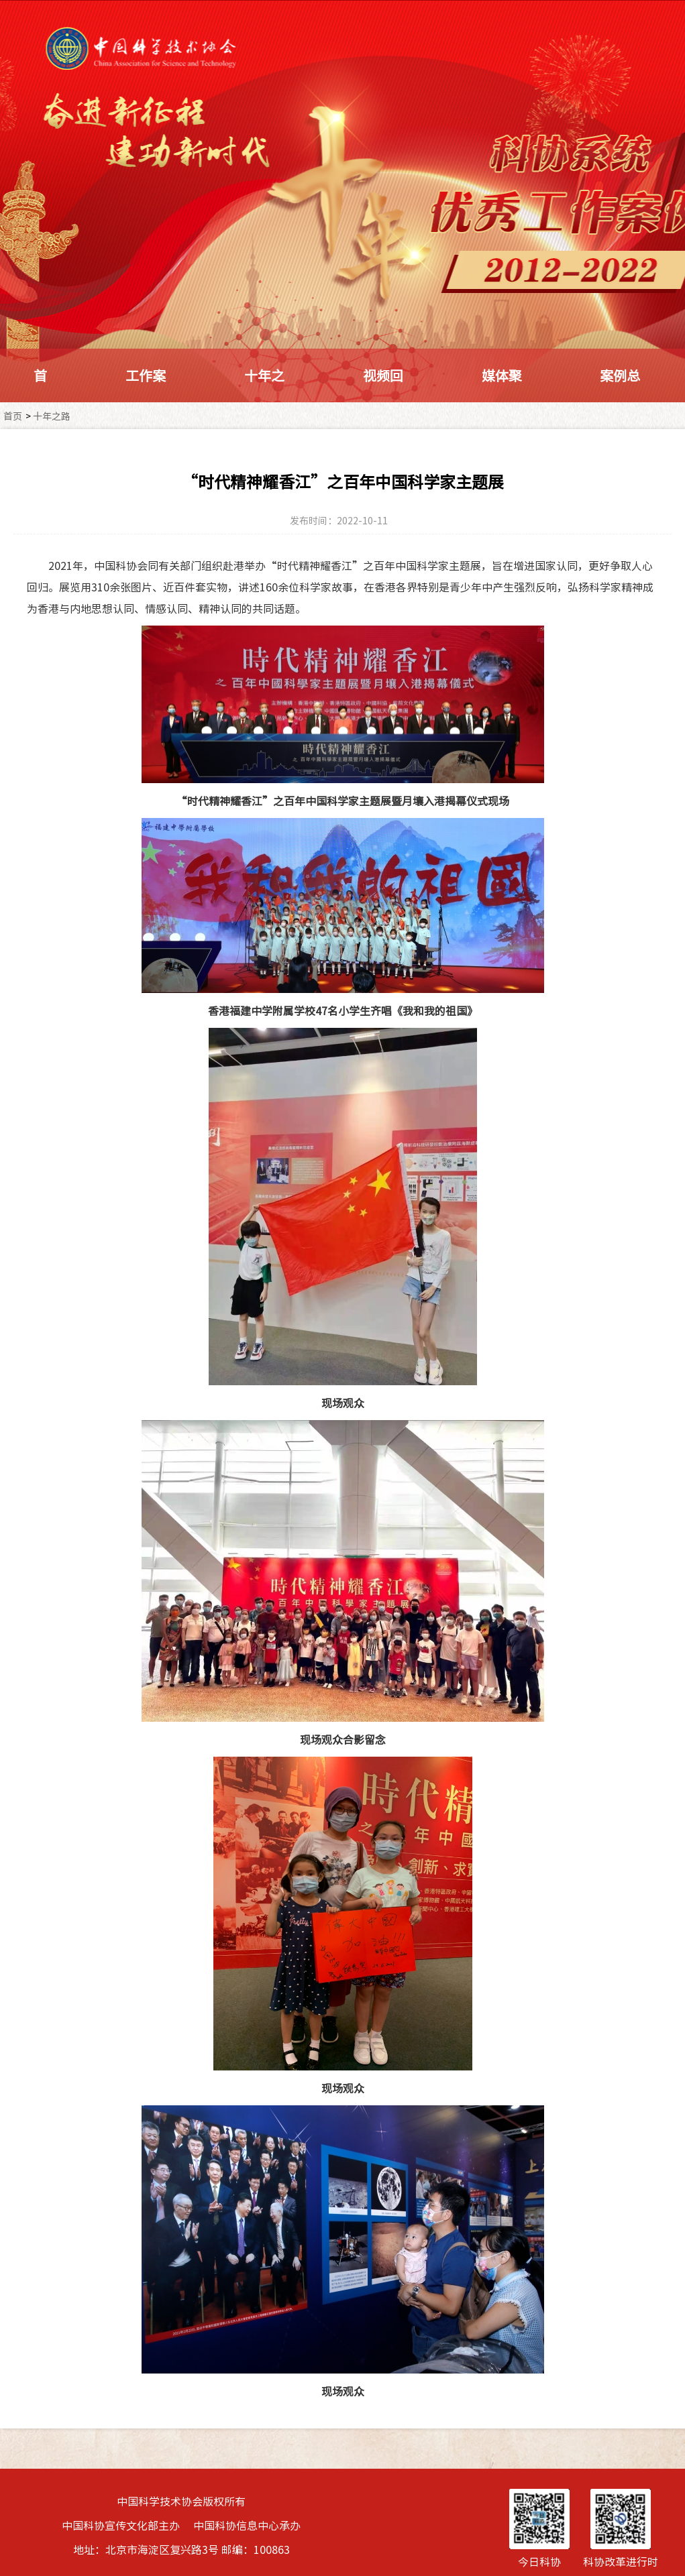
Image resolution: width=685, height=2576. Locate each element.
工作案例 (145, 401)
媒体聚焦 (502, 401)
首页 (12, 415)
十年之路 (264, 401)
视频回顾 (383, 401)
